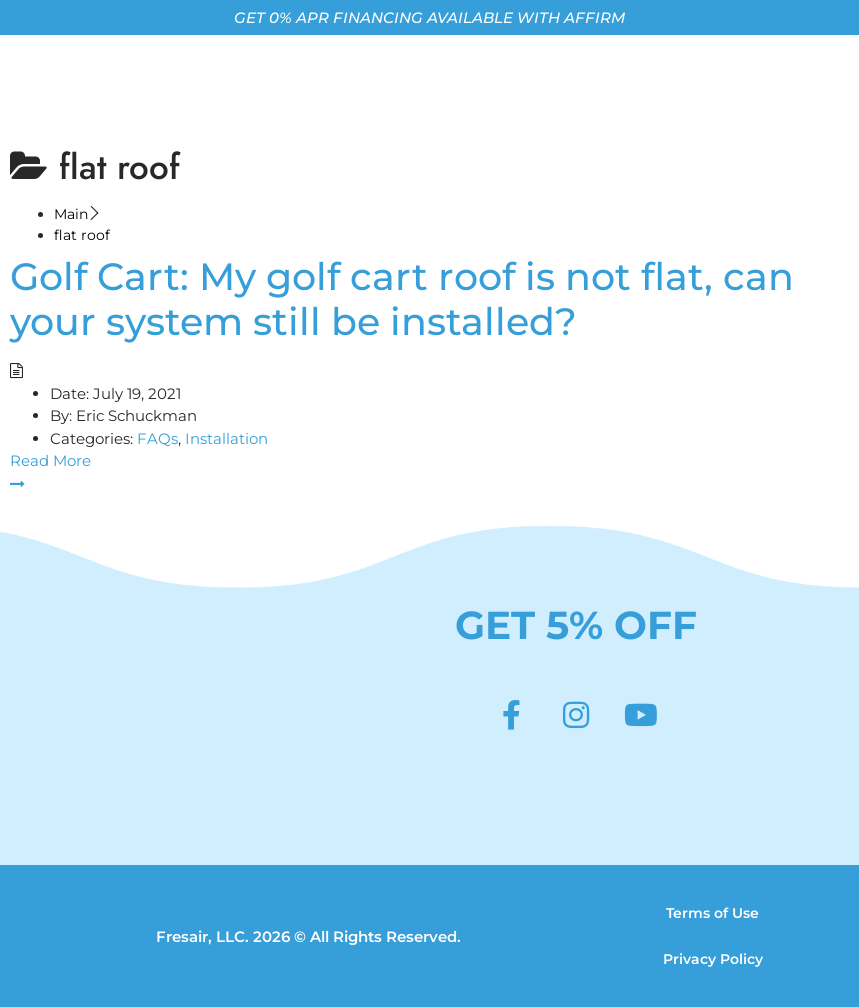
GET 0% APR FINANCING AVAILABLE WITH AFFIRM (429, 17)
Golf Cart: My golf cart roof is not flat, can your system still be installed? (402, 299)
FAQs (157, 438)
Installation (226, 438)
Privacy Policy (713, 959)
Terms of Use (712, 913)
